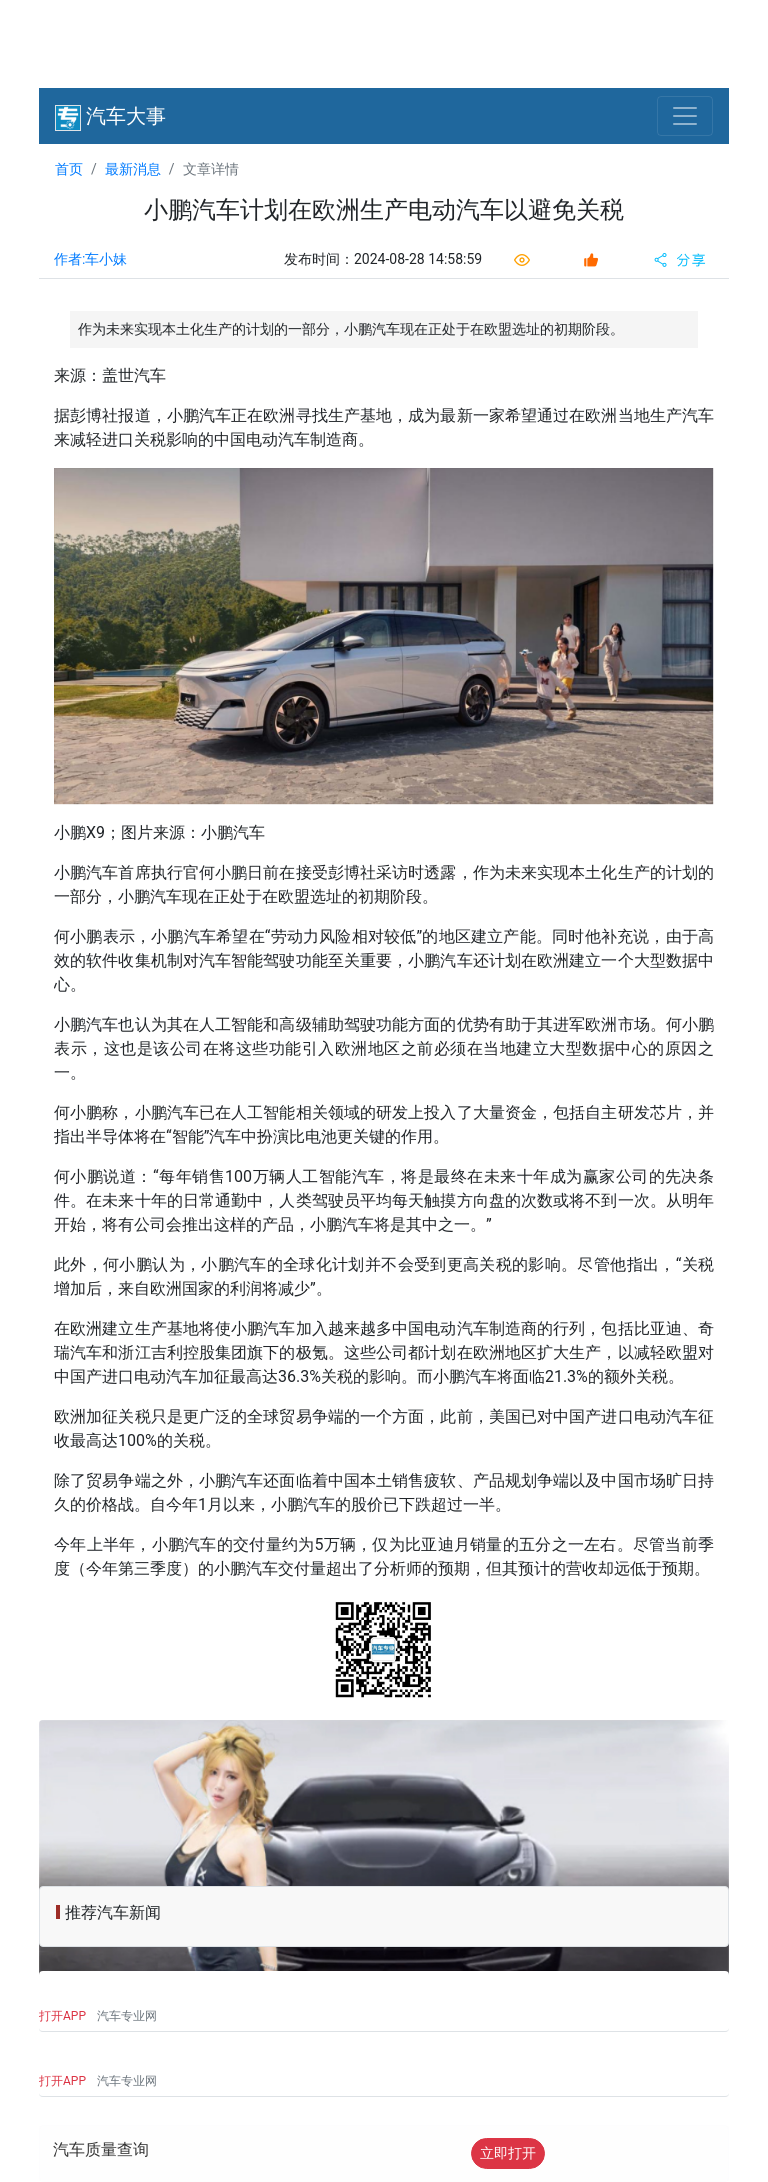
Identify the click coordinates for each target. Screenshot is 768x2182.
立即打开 (508, 2153)
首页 (69, 169)
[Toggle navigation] (685, 116)
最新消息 (133, 169)
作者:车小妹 (90, 259)
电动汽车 (278, 439)
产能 (519, 936)
